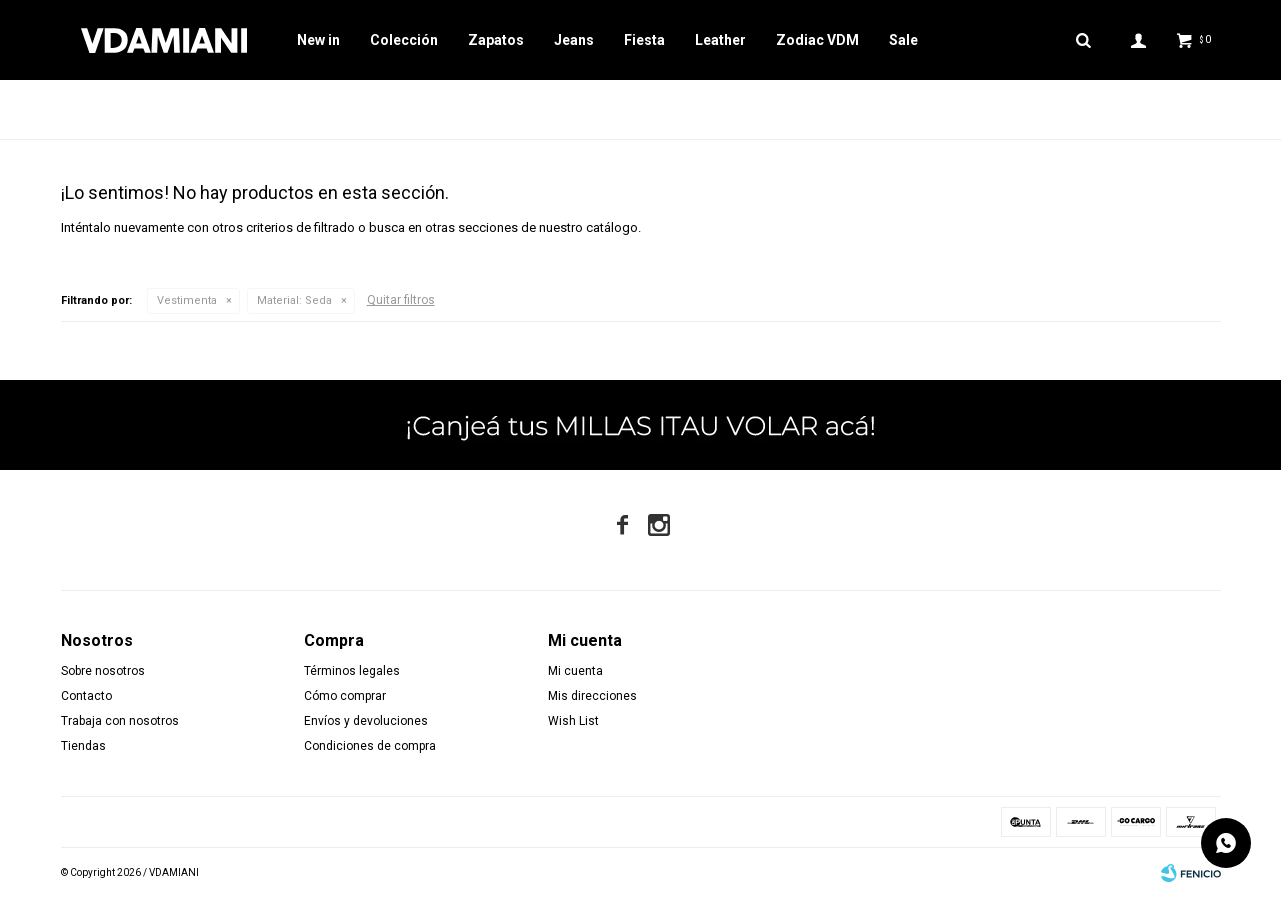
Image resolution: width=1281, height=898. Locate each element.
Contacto (86, 696)
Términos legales (352, 671)
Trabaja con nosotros (120, 721)
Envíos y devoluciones (366, 721)
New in (318, 40)
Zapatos (496, 40)
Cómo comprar (345, 696)
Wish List (573, 721)
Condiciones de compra (370, 746)
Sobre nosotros (103, 671)
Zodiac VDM (817, 40)
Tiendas (83, 746)
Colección (404, 40)
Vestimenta (187, 300)
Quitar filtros (401, 300)
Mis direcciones (592, 696)
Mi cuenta (575, 671)
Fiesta (644, 40)
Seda (294, 300)
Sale (903, 40)
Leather (720, 40)
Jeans (574, 40)
